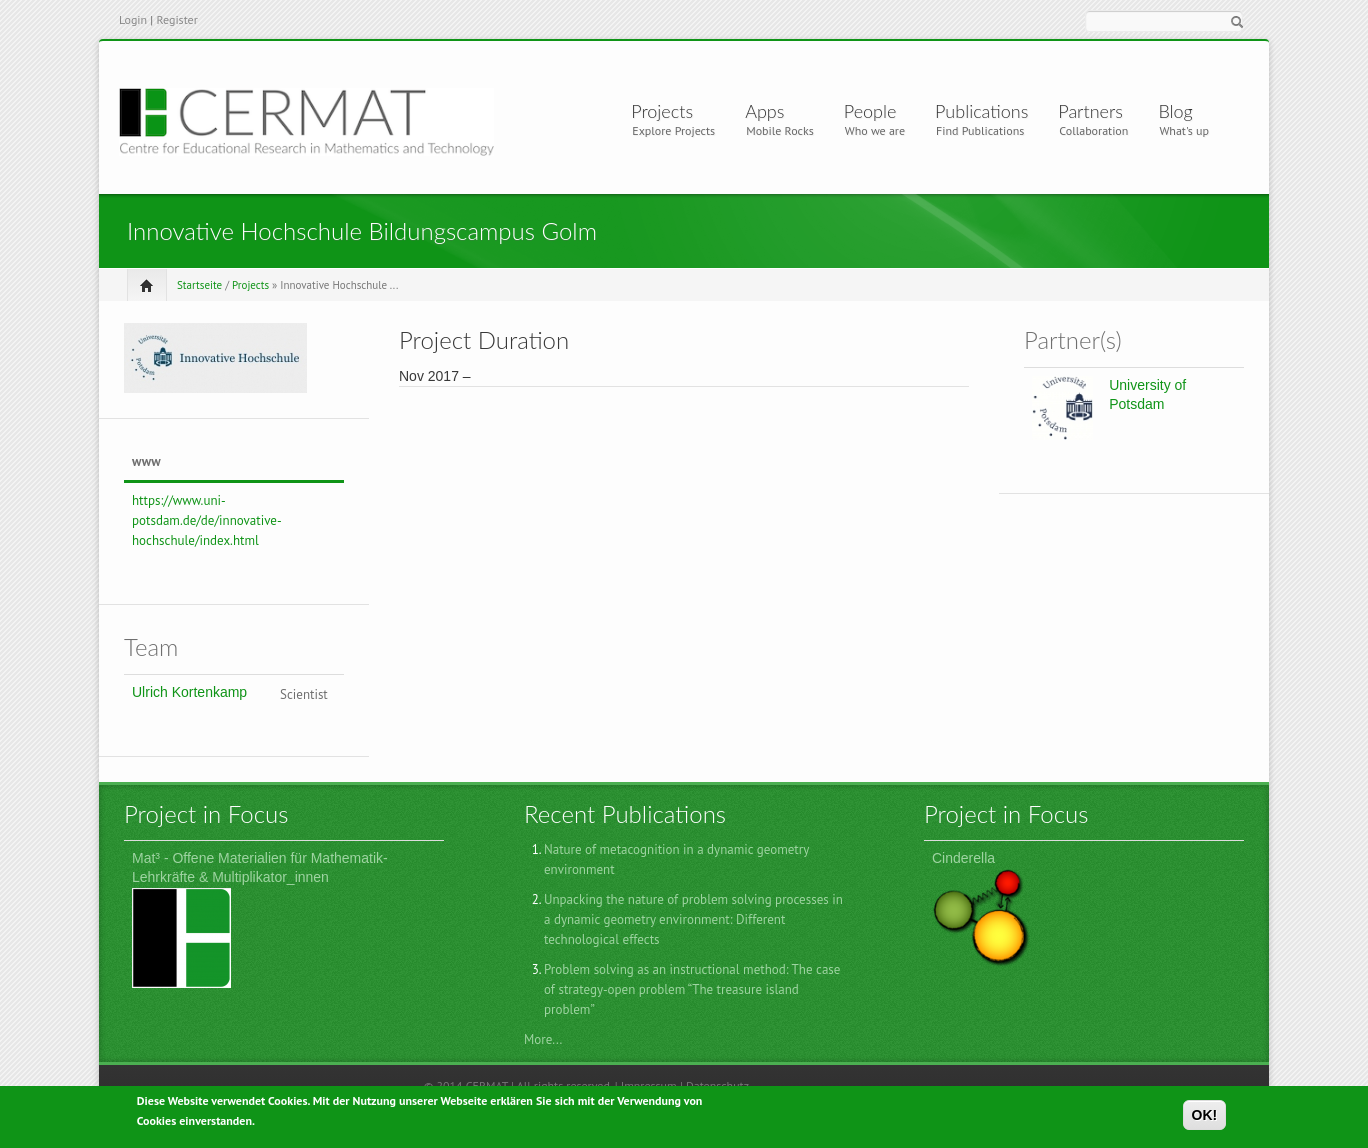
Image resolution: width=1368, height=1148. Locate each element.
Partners (1090, 111)
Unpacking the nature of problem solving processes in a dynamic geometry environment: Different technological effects (693, 919)
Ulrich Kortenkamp (189, 692)
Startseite (199, 285)
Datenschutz (717, 1085)
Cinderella (963, 858)
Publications (981, 111)
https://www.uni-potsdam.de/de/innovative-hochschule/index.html (207, 520)
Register (176, 19)
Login (133, 19)
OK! (1205, 1118)
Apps (772, 111)
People (870, 111)
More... (543, 1039)
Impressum (649, 1085)
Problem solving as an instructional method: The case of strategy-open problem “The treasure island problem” (692, 989)
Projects (666, 111)
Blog (1175, 111)
